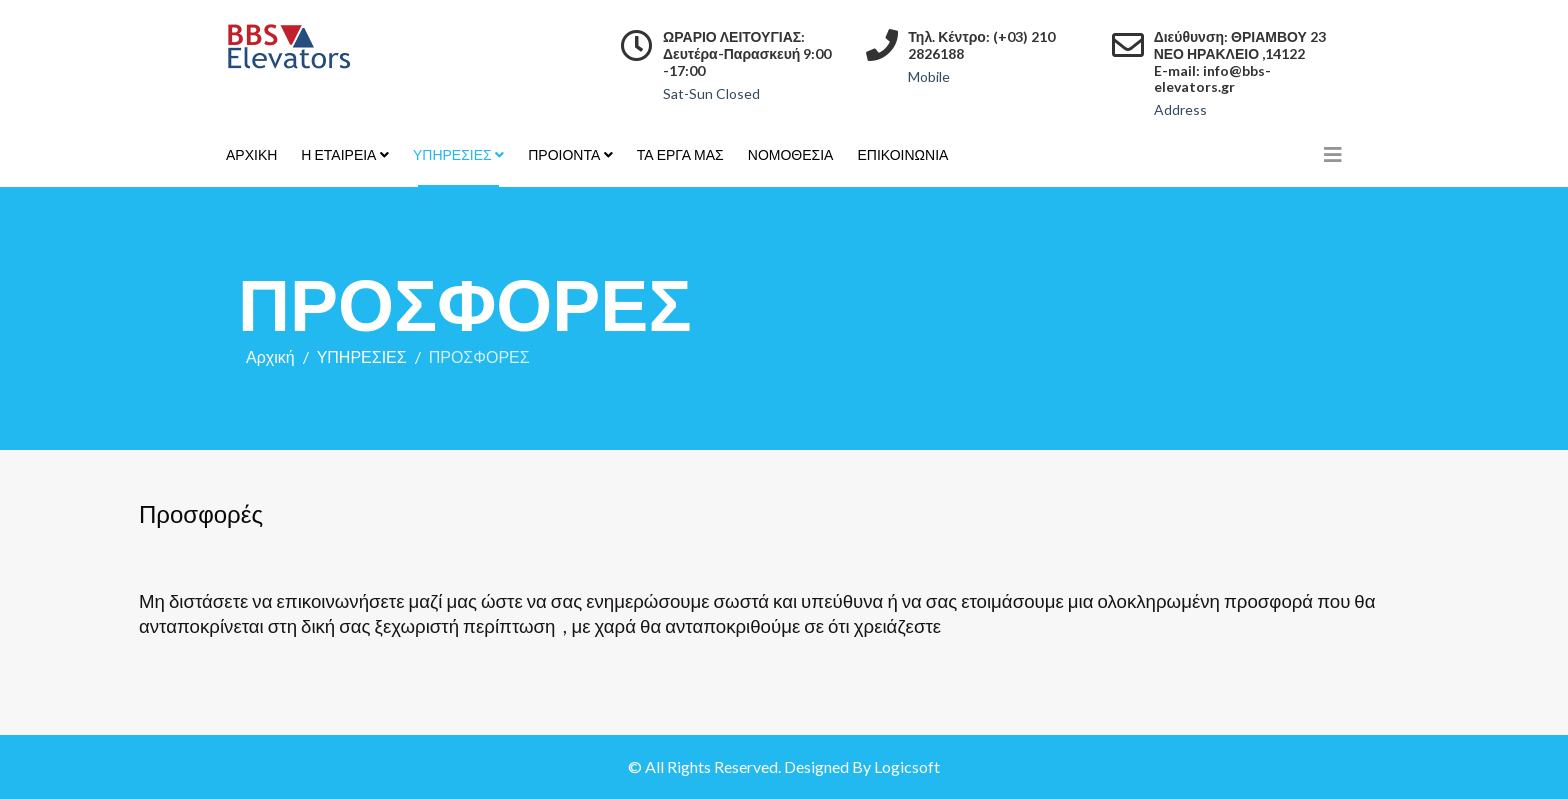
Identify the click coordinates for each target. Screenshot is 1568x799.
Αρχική (270, 356)
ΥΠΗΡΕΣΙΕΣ (452, 154)
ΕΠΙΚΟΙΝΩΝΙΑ (902, 154)
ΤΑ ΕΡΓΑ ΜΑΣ (680, 154)
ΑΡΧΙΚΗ (251, 154)
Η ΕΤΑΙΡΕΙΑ (338, 154)
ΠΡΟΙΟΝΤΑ (564, 154)
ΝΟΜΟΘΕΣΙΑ (791, 154)
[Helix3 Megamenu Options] (1333, 154)
